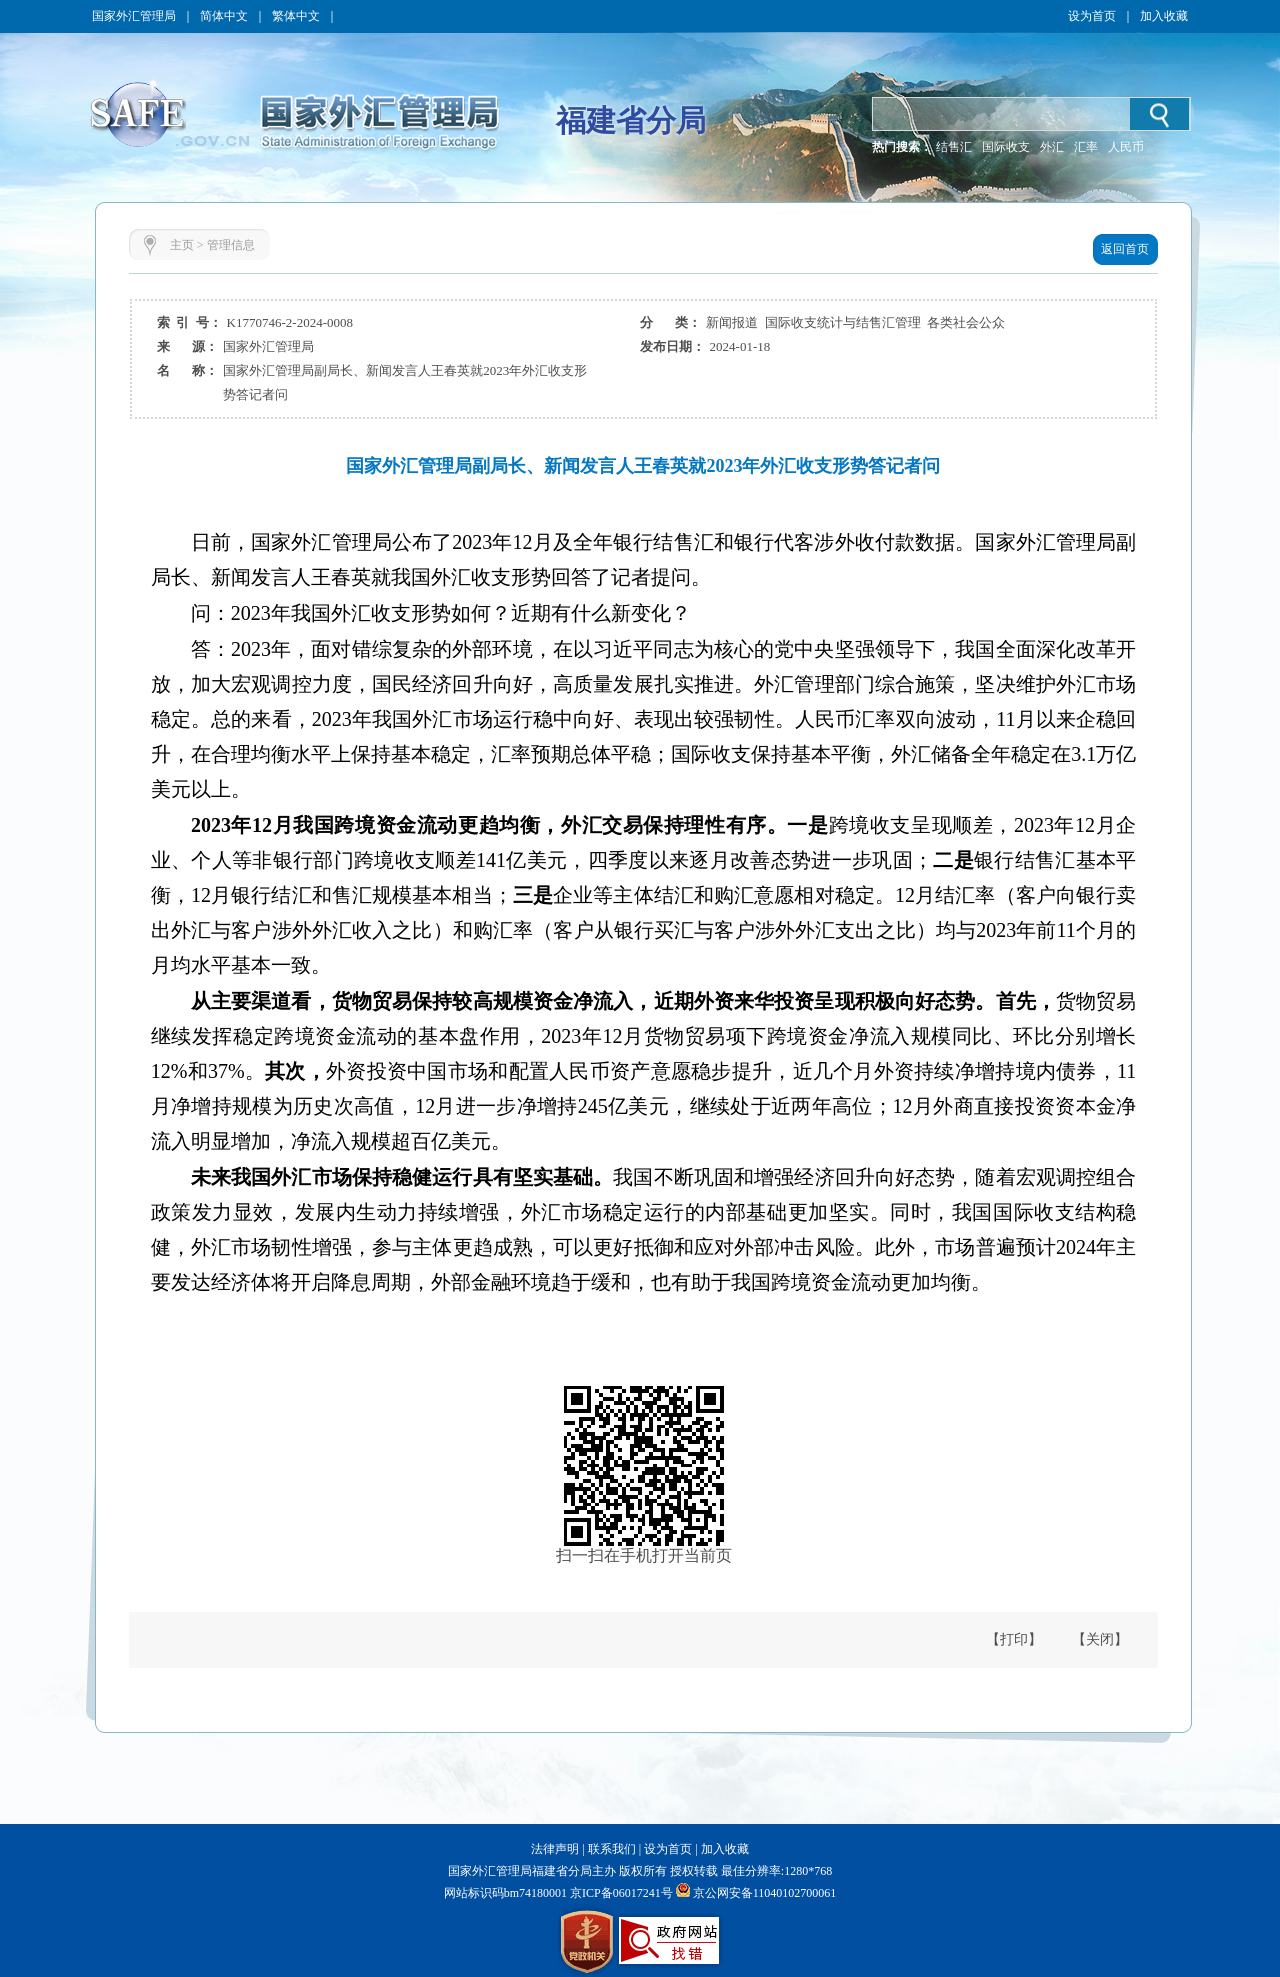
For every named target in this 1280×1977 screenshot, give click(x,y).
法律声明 (555, 1849)
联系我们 (612, 1849)
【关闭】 (1100, 1639)
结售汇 (954, 147)
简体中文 (224, 16)
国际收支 (1006, 147)
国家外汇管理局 (134, 16)
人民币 (1126, 147)
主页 (182, 245)
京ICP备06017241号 (620, 1893)
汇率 (1086, 147)
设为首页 (1092, 16)
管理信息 (231, 245)
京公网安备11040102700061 (765, 1893)
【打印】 (1014, 1639)
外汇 (1052, 147)
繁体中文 (296, 16)
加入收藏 (1164, 16)
